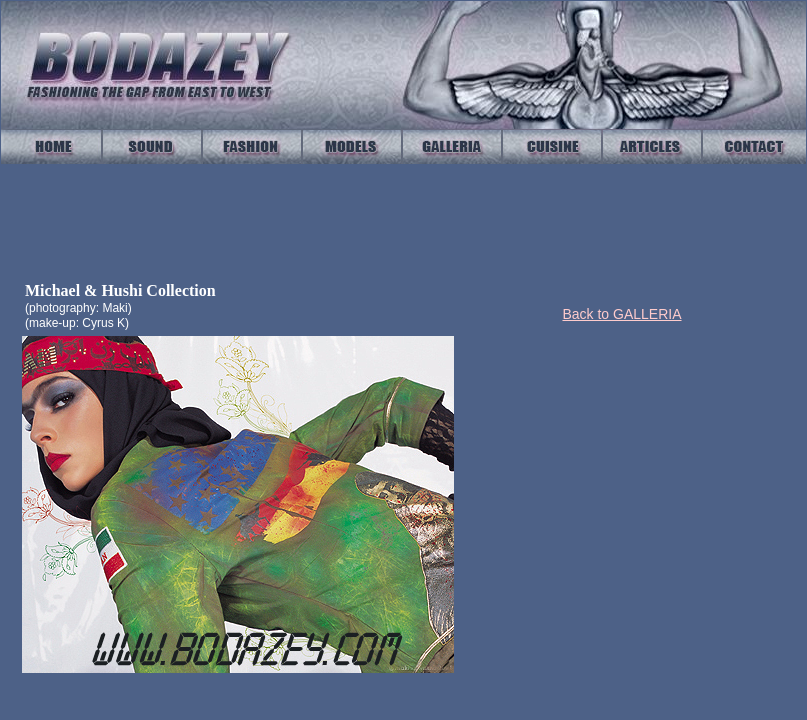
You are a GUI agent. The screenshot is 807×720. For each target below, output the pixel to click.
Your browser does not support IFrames (403, 223)
